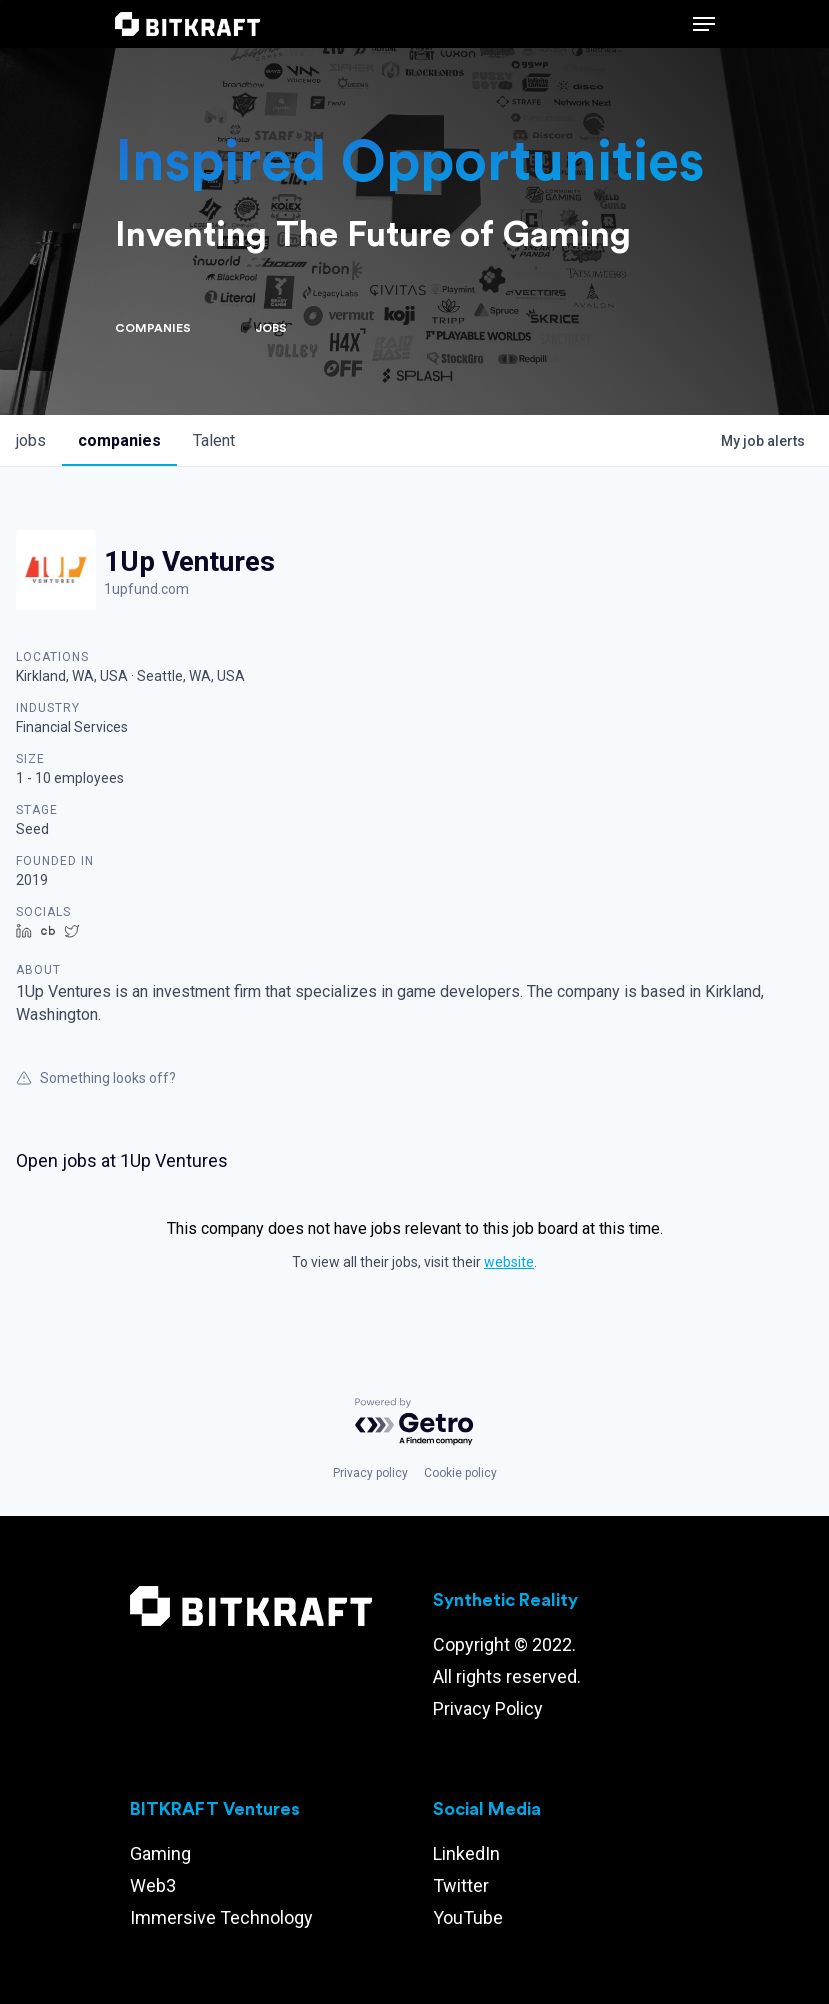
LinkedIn (466, 1853)
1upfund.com (146, 589)
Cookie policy (460, 1473)
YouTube (468, 1917)
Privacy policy (370, 1473)
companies (119, 440)
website (509, 1262)
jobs (31, 440)
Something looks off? (96, 1078)
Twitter (461, 1885)
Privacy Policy (488, 1708)
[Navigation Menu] (704, 24)
